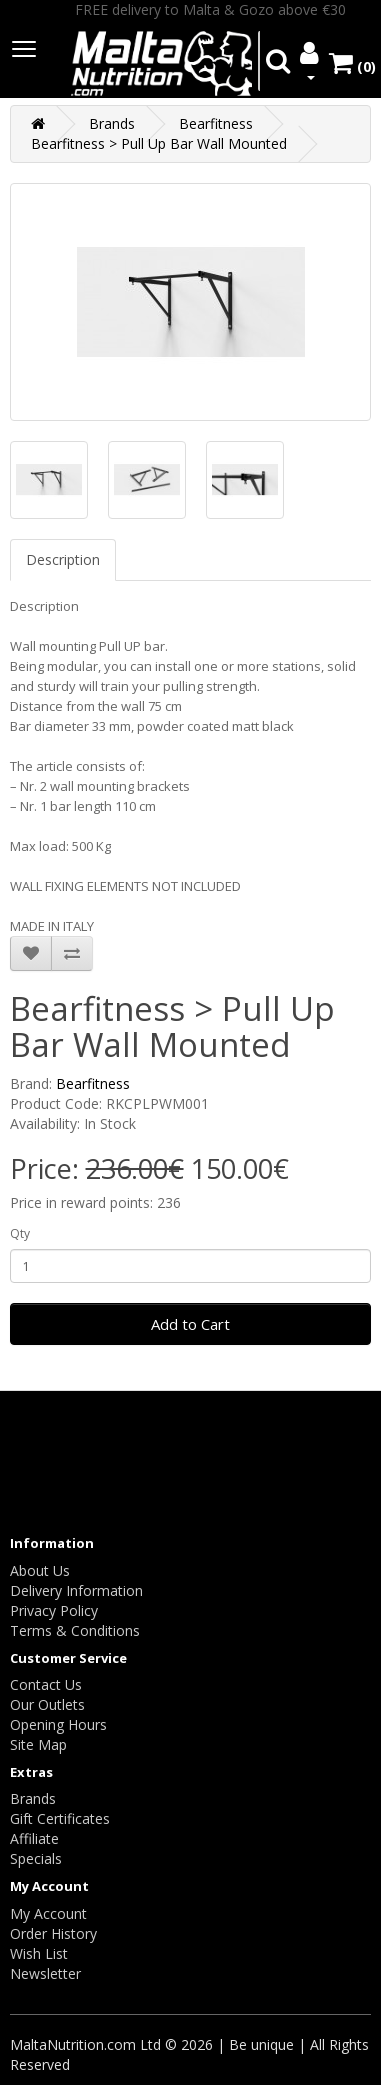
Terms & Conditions (75, 1630)
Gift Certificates (60, 1818)
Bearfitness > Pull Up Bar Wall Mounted (159, 143)
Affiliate (34, 1838)
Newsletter (45, 1973)
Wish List (39, 1953)
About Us (40, 1570)
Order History (53, 1933)
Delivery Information (76, 1590)
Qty (20, 1233)
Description (63, 559)
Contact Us (46, 1684)
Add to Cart (190, 1324)
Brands (112, 123)
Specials (36, 1858)
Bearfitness (216, 123)
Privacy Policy (54, 1610)
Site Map (38, 1744)
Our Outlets (47, 1704)
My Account (48, 1913)
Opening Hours (58, 1724)
